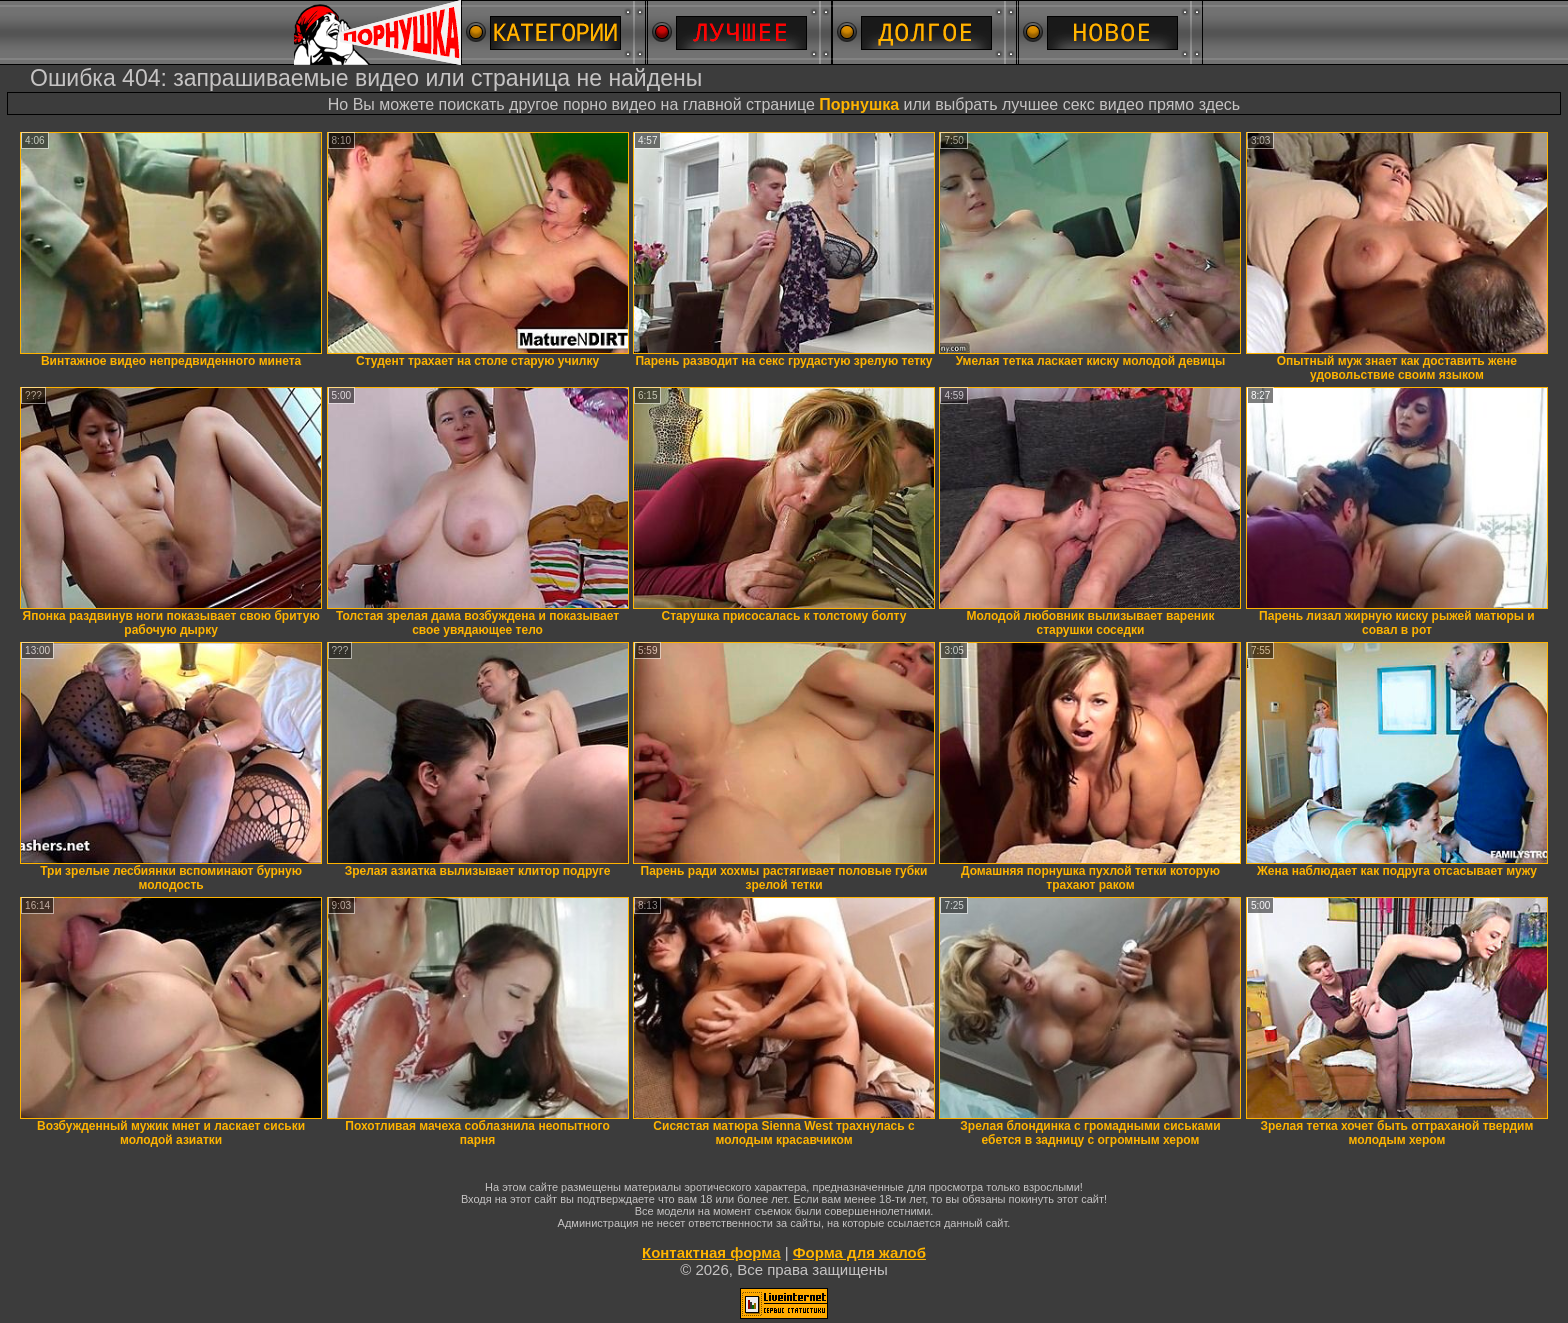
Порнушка (859, 104)
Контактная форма (711, 1252)
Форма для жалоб (859, 1252)
